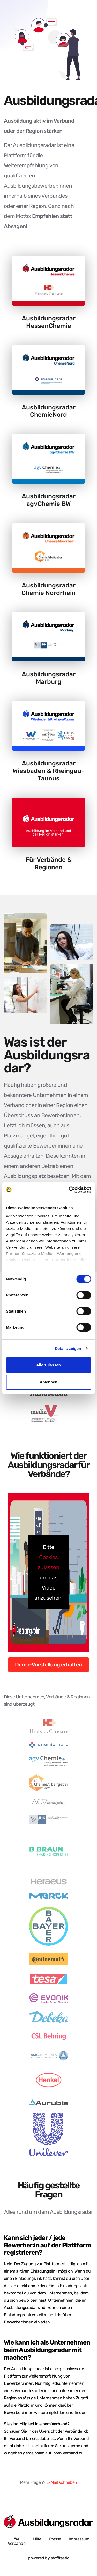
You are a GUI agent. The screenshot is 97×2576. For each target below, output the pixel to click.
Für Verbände (16, 2541)
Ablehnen (48, 1382)
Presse (55, 2539)
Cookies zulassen (48, 1562)
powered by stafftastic (48, 2557)
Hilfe (37, 2539)
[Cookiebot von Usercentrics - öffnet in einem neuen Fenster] (69, 1189)
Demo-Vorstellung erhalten (48, 1664)
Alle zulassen (48, 1365)
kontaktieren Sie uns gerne (56, 2445)
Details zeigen (68, 1348)
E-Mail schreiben (61, 2482)
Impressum (79, 2539)
